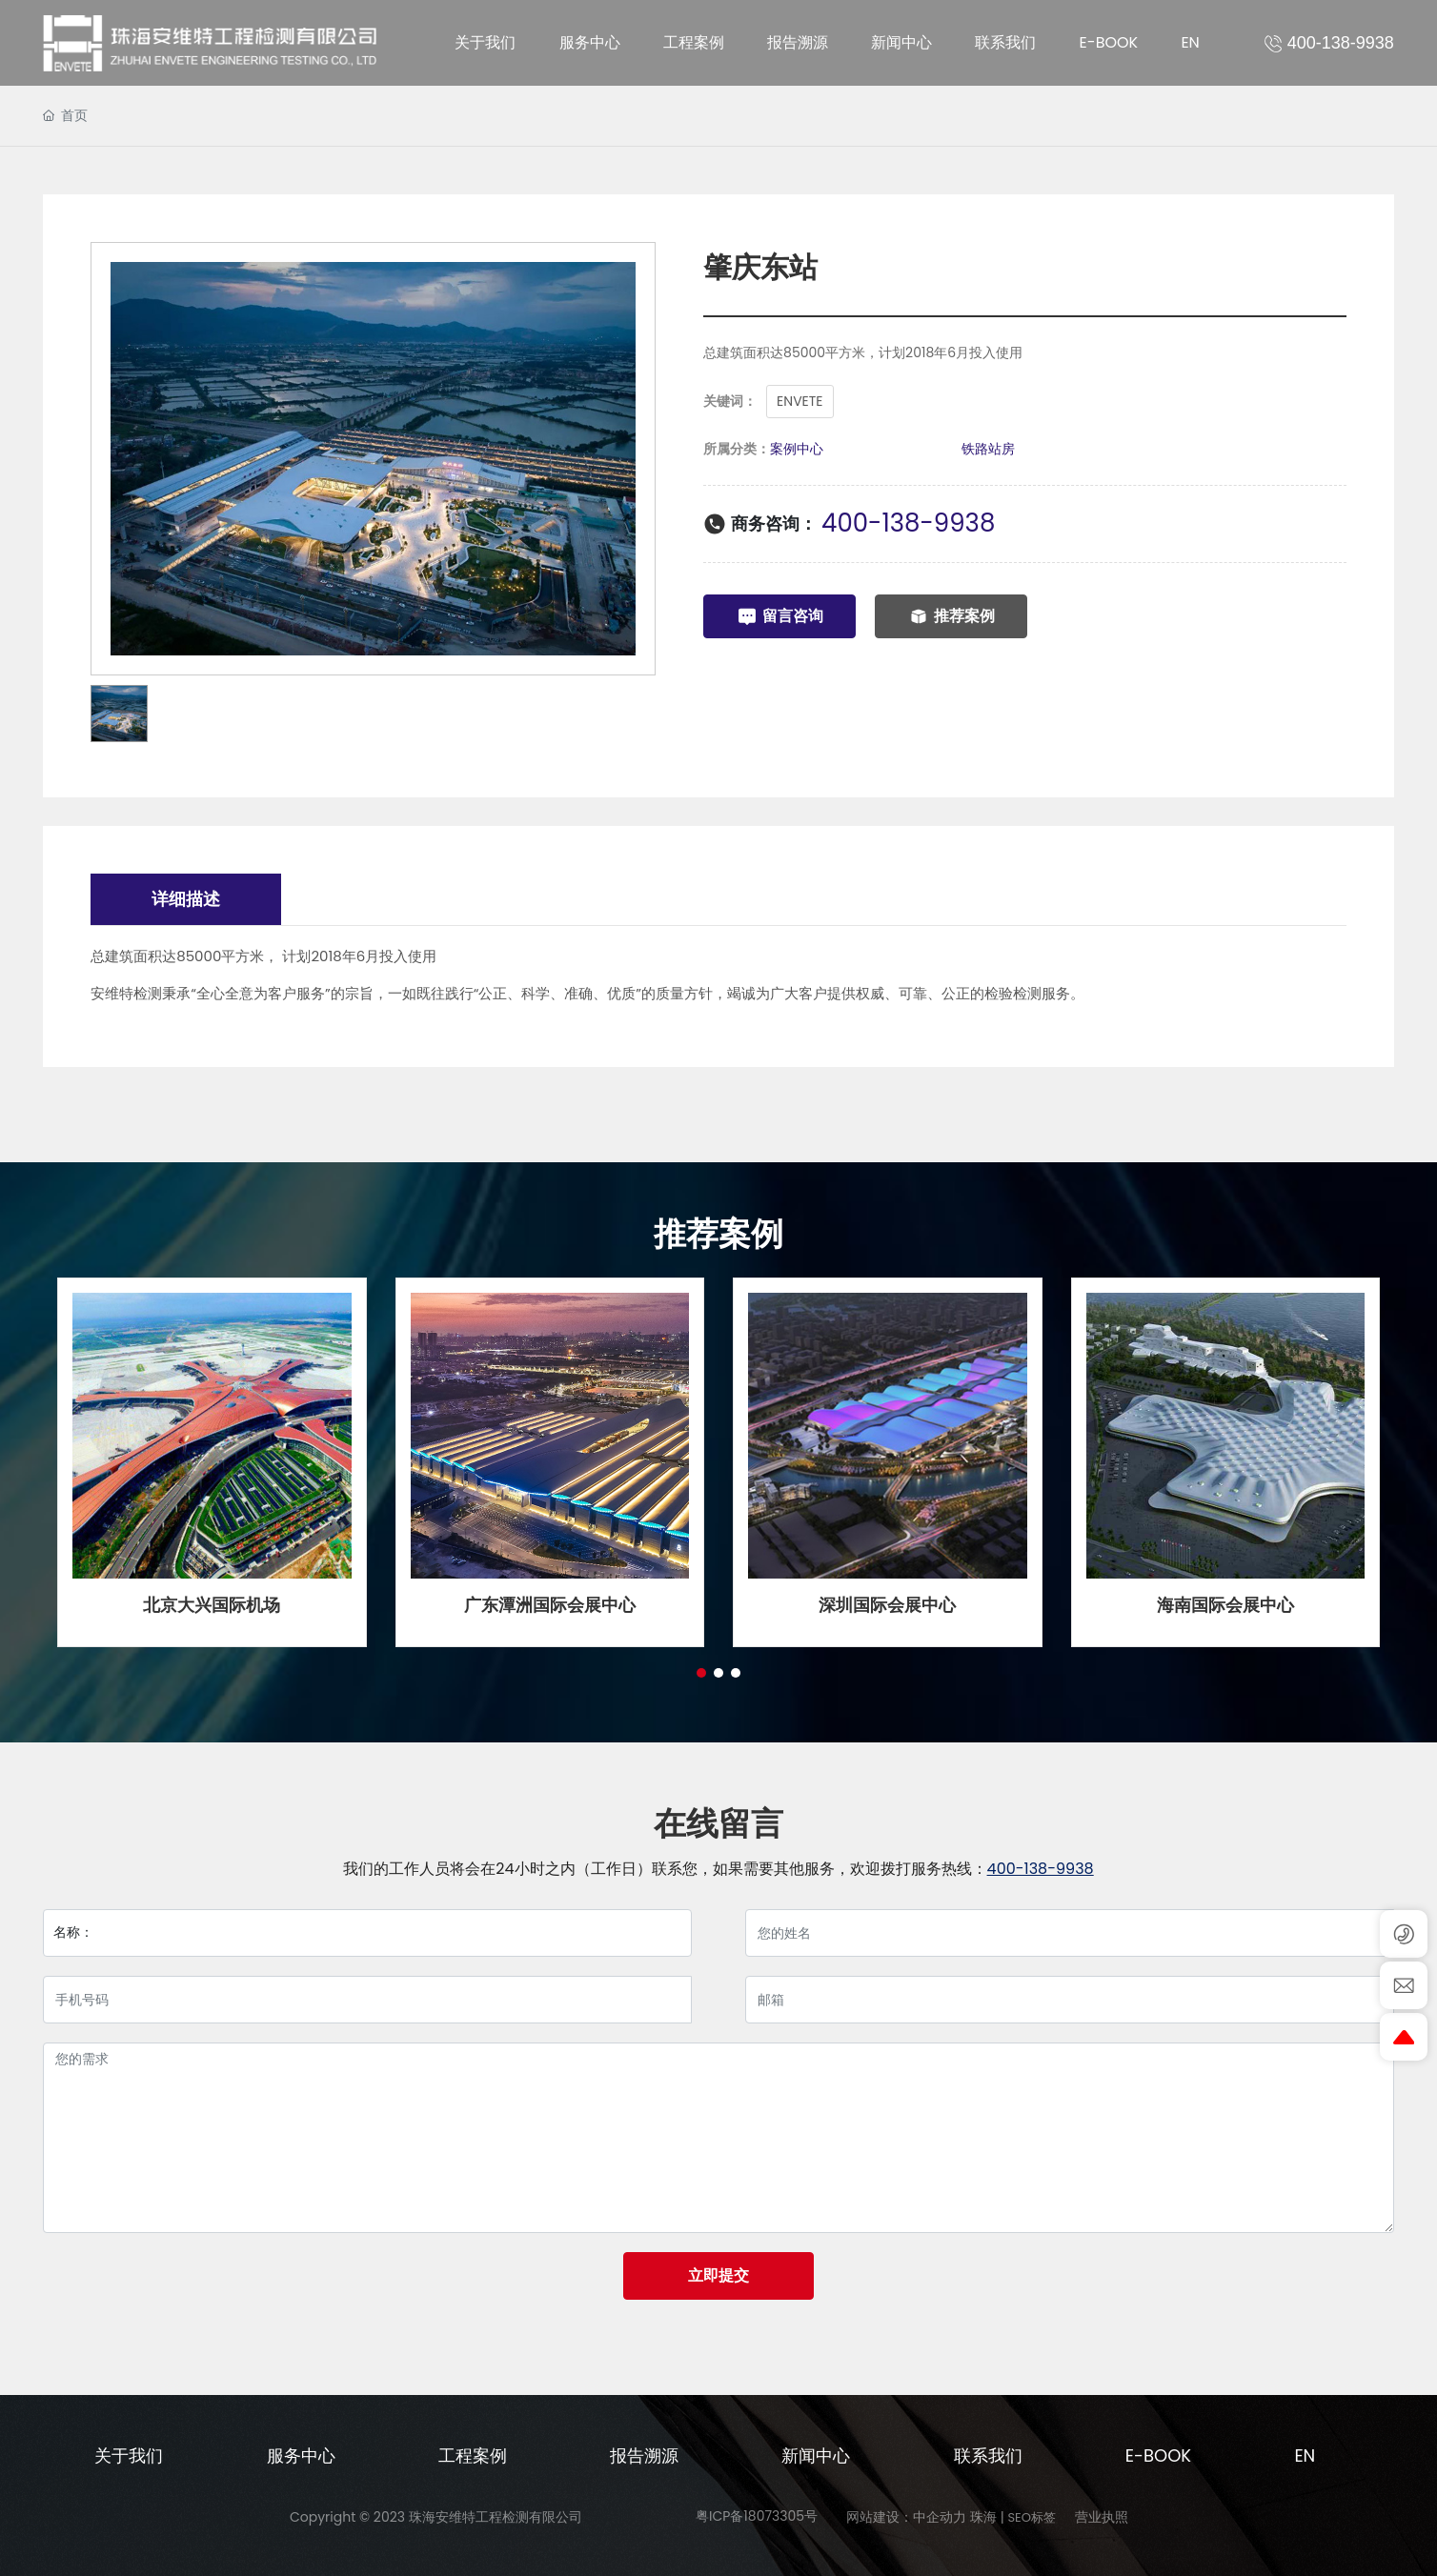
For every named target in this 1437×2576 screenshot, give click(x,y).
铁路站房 (988, 448)
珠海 (983, 2516)
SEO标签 (1031, 2517)
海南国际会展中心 (1225, 1605)
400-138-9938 (908, 523)
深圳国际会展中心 (887, 1605)
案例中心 (796, 448)
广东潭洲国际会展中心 (550, 1605)
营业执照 (1101, 2516)
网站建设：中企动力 (906, 2516)
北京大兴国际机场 (211, 1605)
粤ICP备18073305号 (757, 2516)
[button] (701, 1673)
